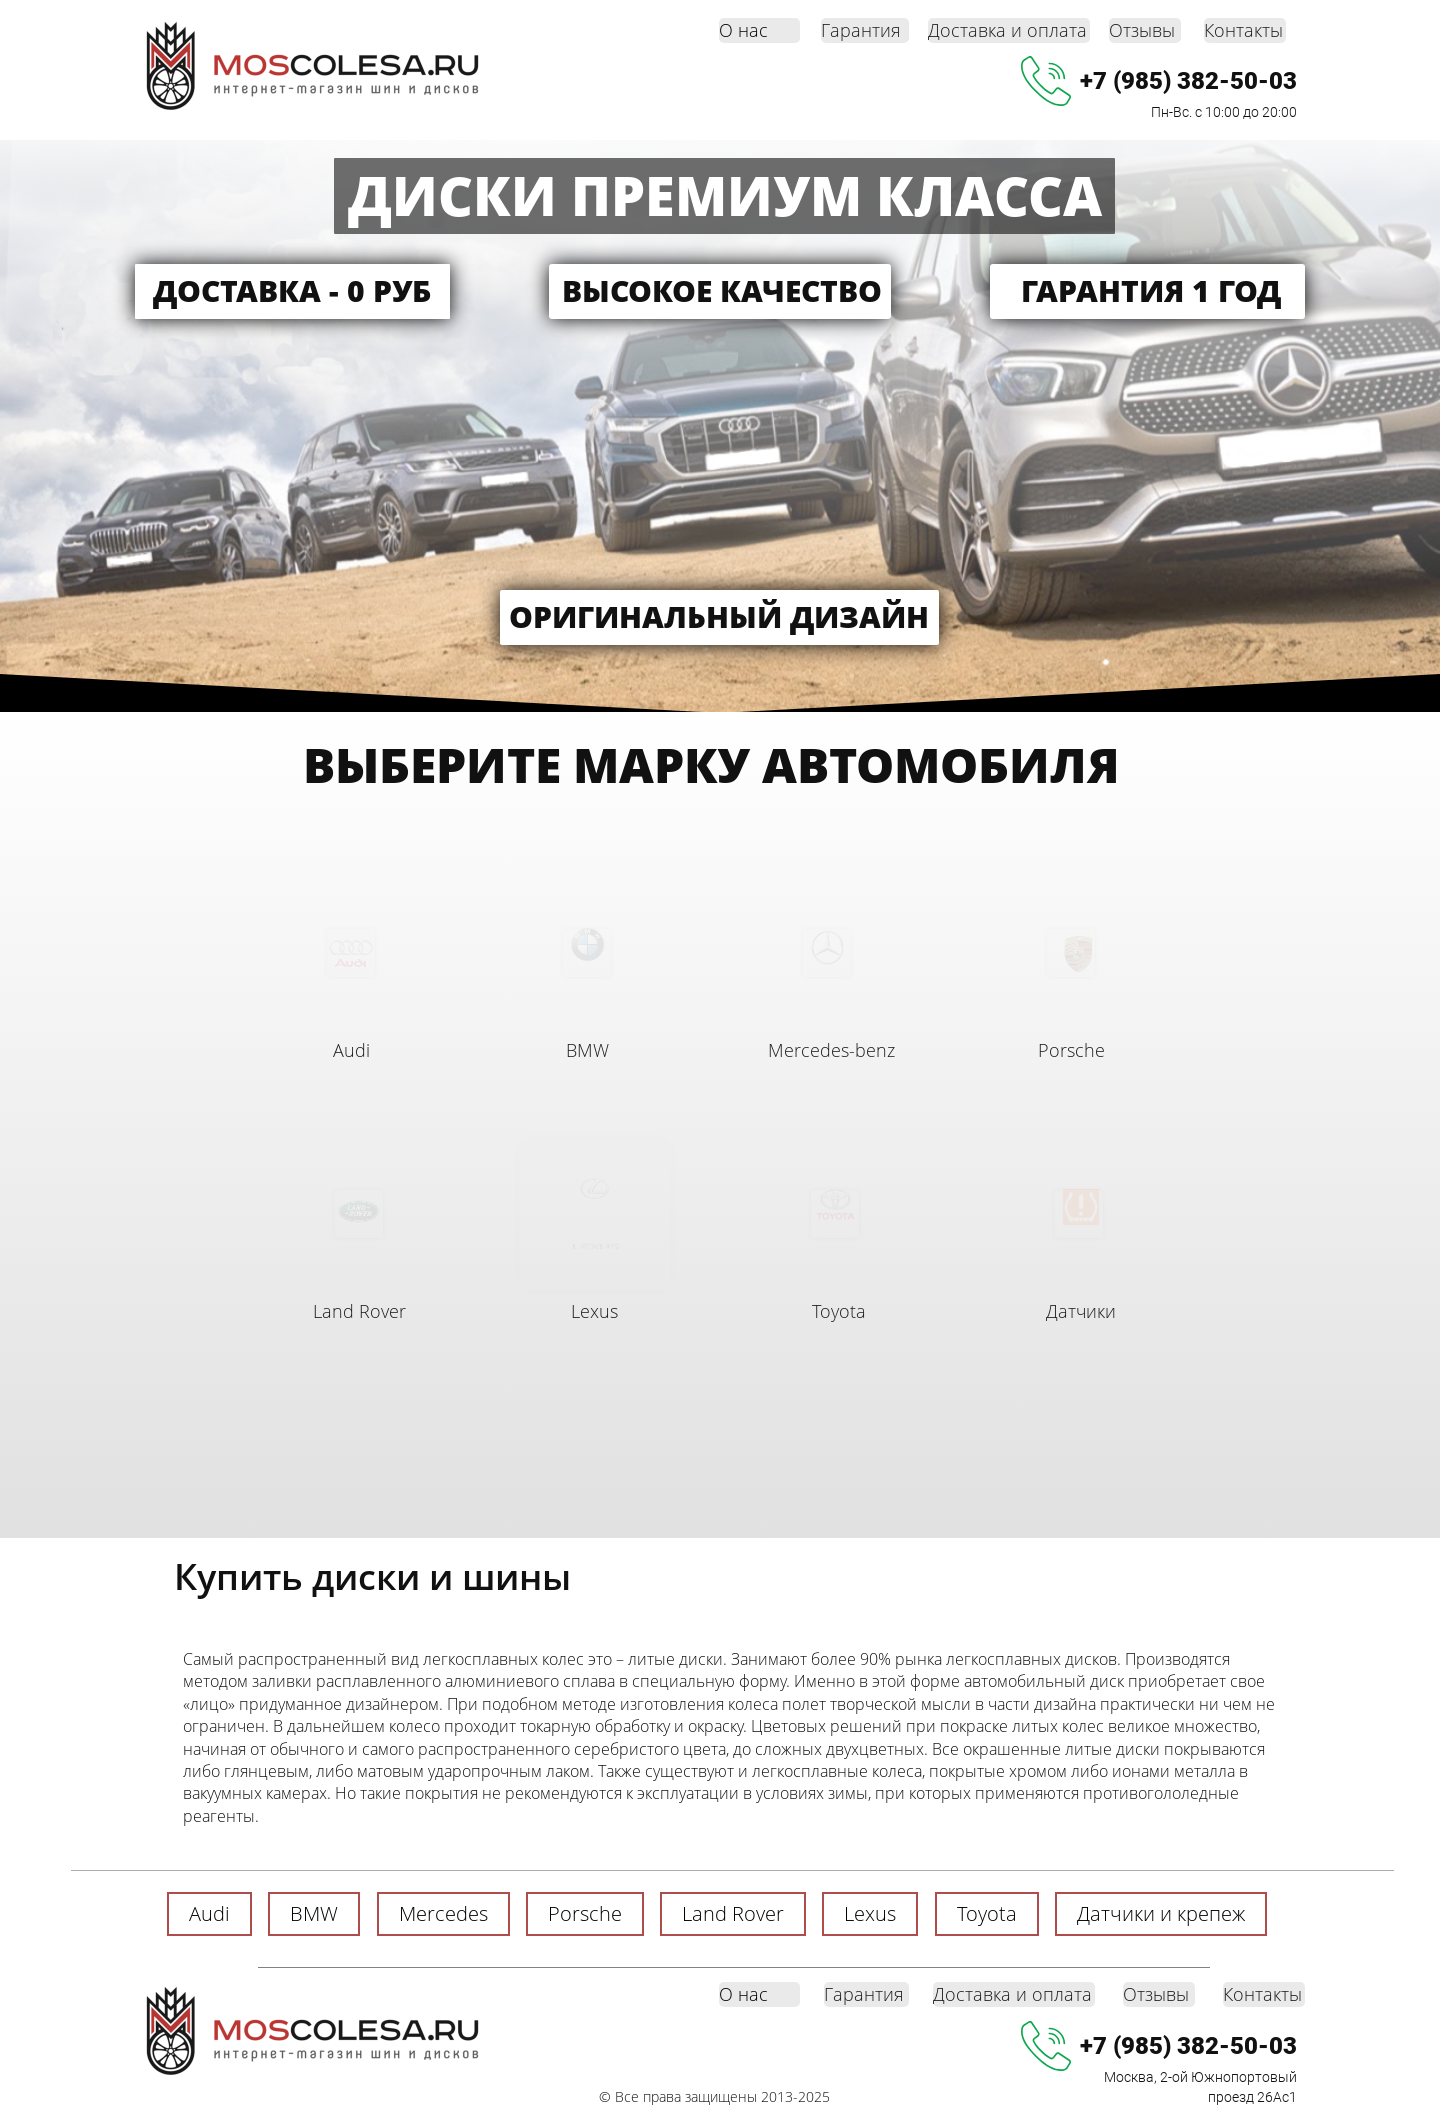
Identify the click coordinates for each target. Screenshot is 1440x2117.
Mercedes (443, 1913)
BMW (587, 1050)
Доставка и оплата (1007, 30)
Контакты (1243, 30)
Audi (351, 1050)
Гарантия (861, 30)
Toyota (839, 1311)
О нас (743, 30)
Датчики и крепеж (1161, 1913)
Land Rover (359, 1311)
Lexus (594, 1311)
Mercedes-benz (831, 1050)
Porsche (1071, 1050)
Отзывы (1142, 30)
